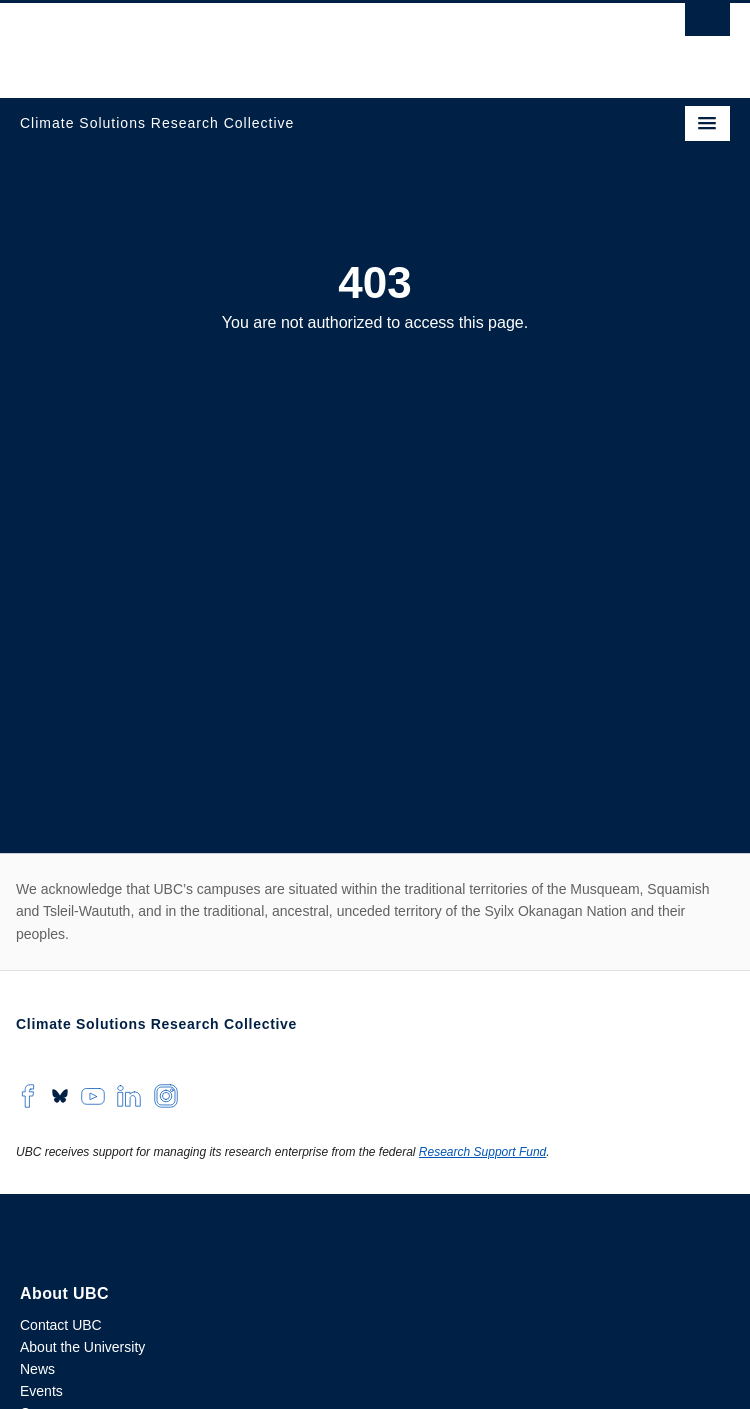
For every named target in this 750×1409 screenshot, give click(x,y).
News (37, 1369)
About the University (82, 1347)
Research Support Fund (482, 1152)
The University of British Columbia (268, 41)
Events (41, 1391)
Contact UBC (61, 1325)
